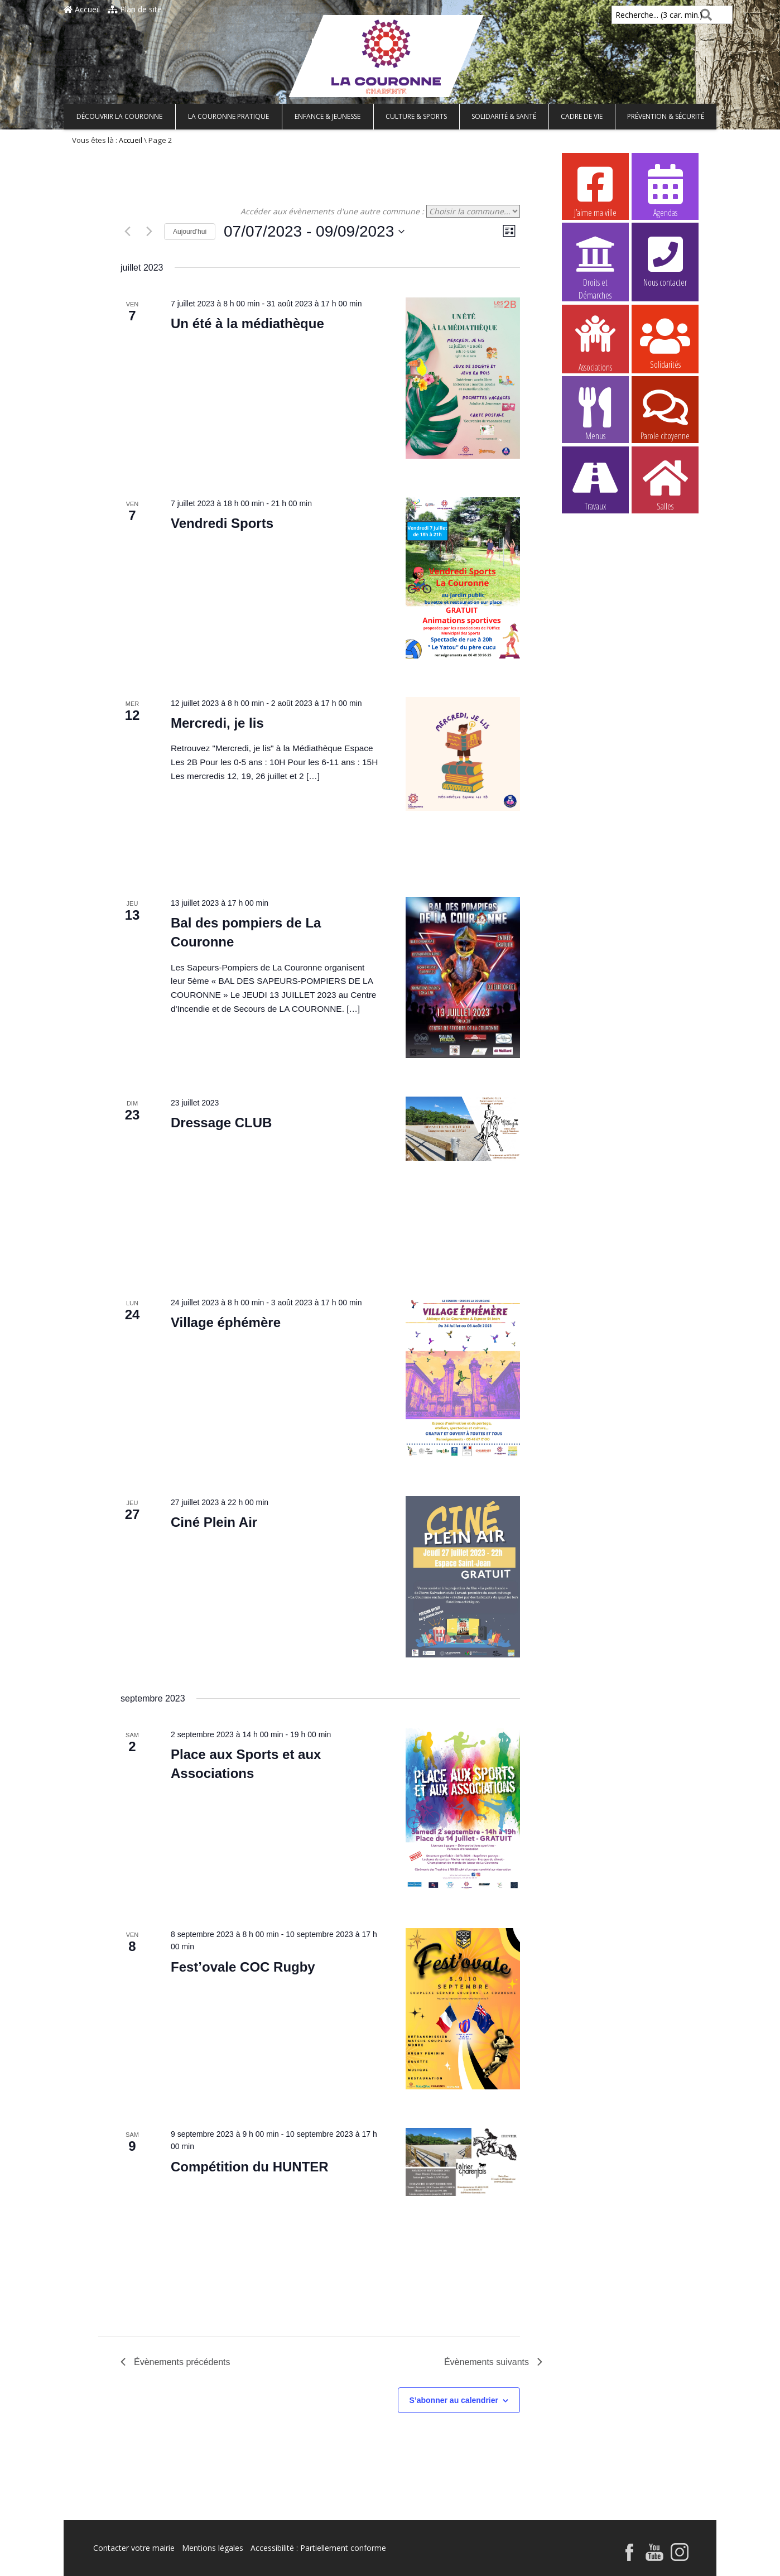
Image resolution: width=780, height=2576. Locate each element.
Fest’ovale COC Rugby (243, 1966)
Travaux (595, 483)
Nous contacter (665, 260)
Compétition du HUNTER (250, 2166)
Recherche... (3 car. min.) (639, 14)
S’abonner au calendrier (454, 2400)
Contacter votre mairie (134, 2548)
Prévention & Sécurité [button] (665, 116)
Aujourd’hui (189, 232)
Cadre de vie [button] (582, 116)
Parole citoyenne (665, 413)
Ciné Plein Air (214, 1522)
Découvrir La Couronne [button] (119, 116)
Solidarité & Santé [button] (503, 116)
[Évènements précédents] (127, 231)
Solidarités (665, 342)
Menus (595, 413)
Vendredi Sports (222, 523)
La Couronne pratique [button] (228, 116)
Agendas (665, 190)
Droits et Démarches (595, 261)
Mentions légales (212, 2548)
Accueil (82, 9)
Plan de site (135, 9)
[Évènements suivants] (149, 231)
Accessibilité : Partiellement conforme (318, 2548)
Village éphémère (226, 1322)
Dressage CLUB (221, 1122)
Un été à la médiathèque (247, 323)
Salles (665, 483)
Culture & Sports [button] (416, 116)
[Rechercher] (704, 15)
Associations (595, 343)
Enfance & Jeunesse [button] (327, 116)
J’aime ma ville (595, 190)
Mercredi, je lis (217, 722)
